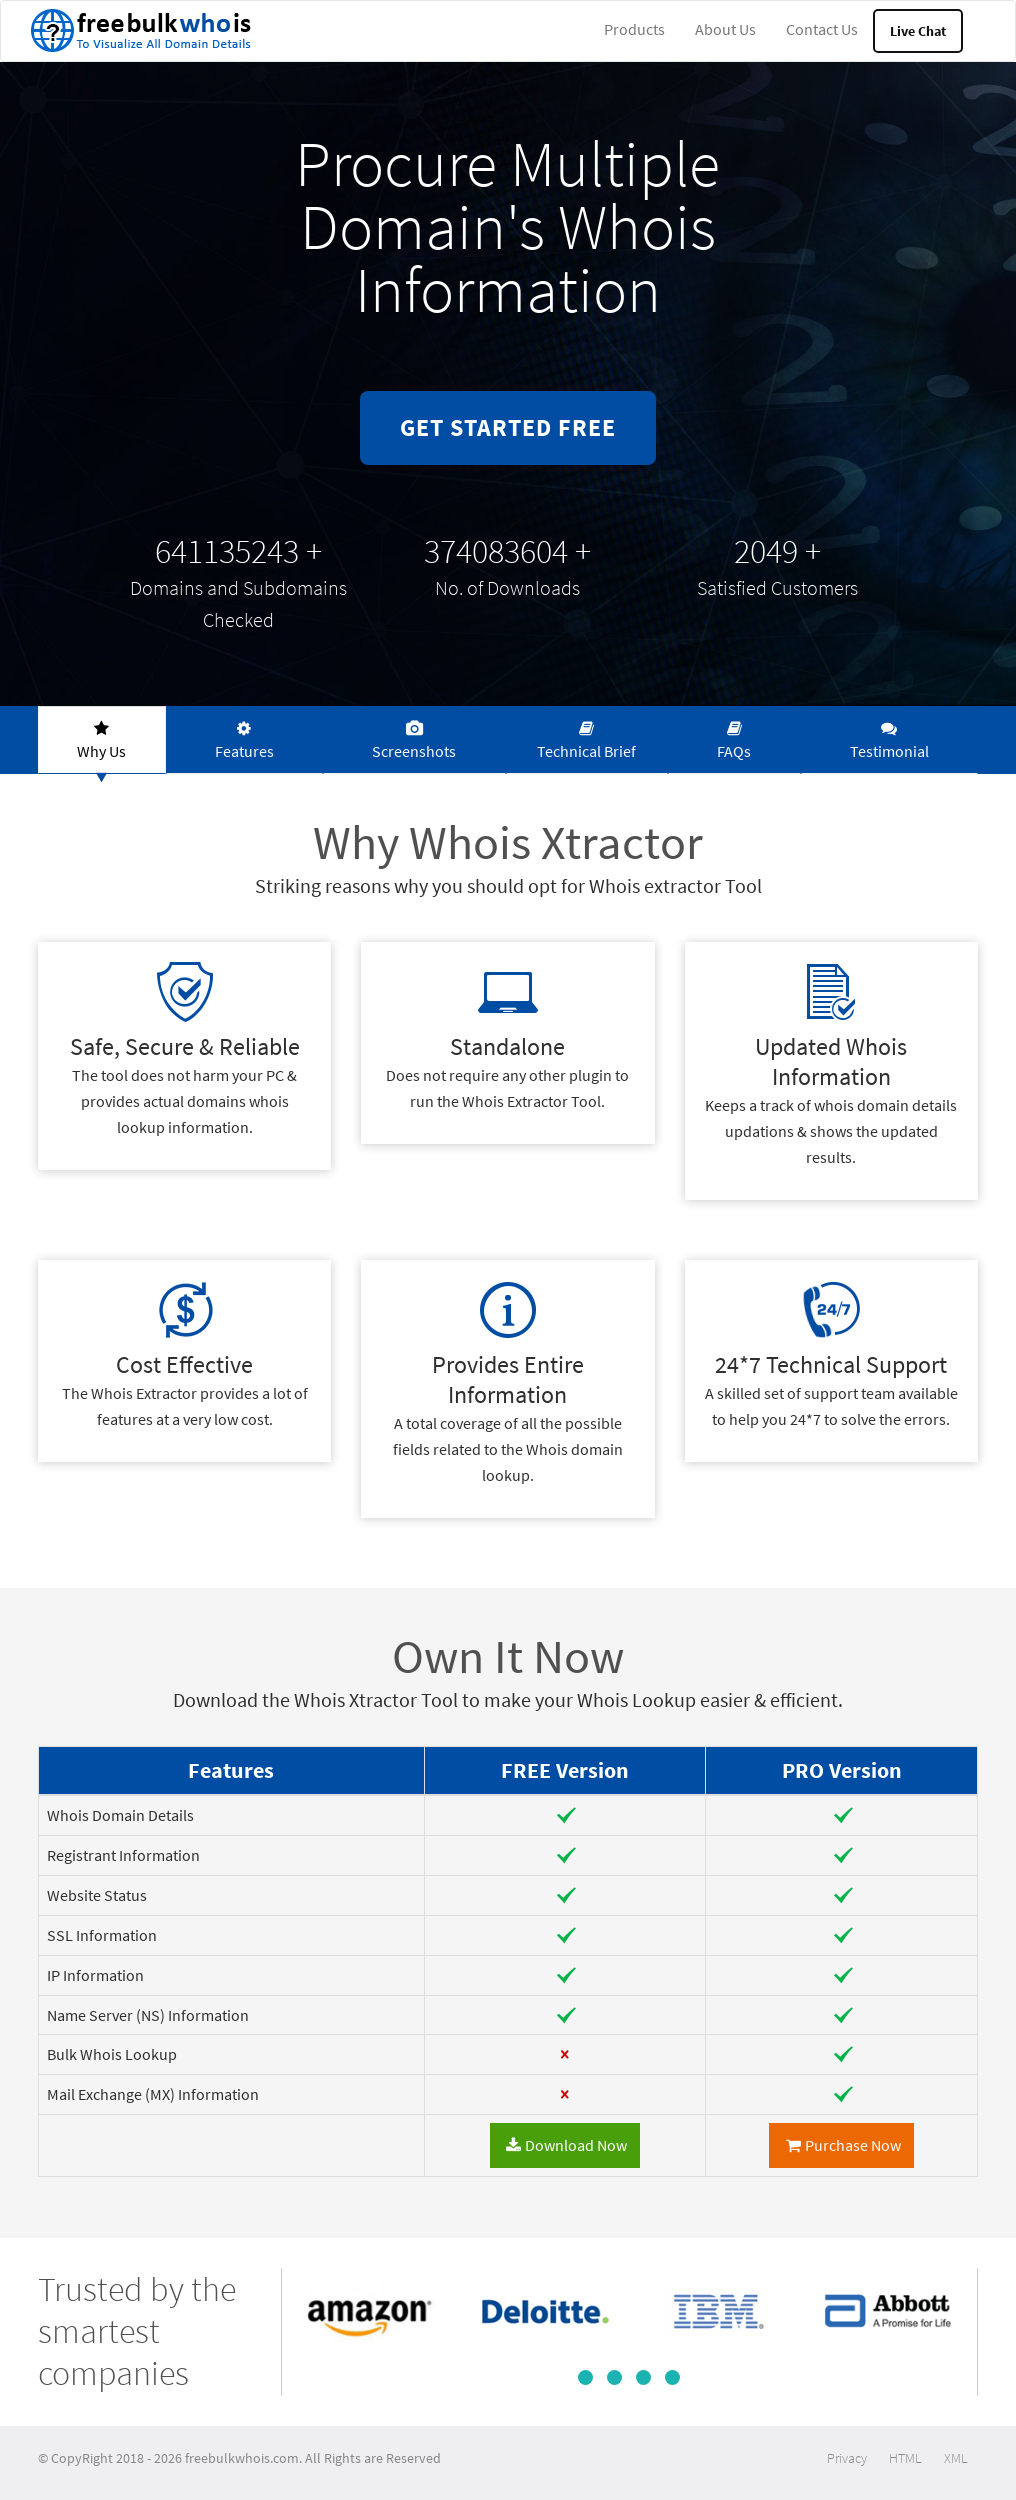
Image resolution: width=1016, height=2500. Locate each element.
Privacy (847, 2458)
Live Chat (918, 31)
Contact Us (822, 29)
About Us (725, 29)
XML (956, 2458)
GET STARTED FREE (508, 427)
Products (634, 29)
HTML (905, 2458)
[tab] (102, 740)
